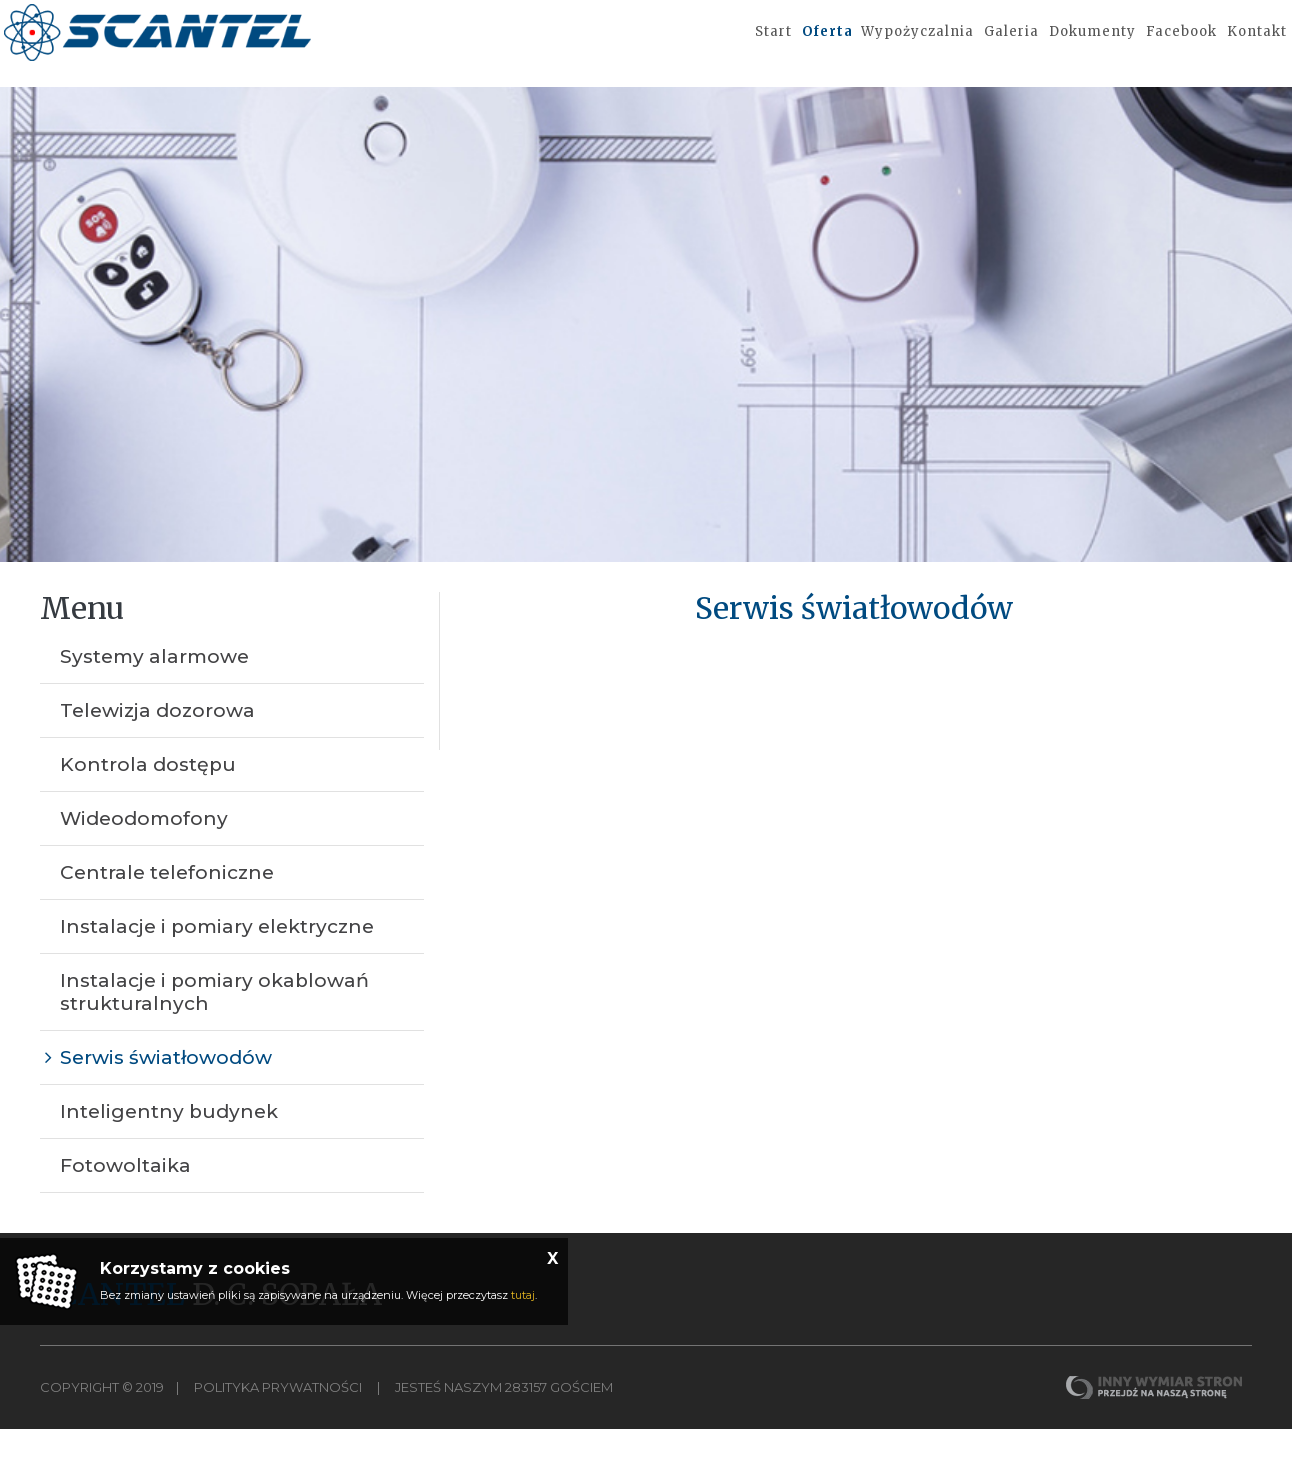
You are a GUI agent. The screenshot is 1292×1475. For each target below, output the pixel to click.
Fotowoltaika (125, 1211)
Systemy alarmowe (154, 702)
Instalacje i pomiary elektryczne (217, 972)
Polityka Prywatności (278, 1433)
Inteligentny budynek (169, 1157)
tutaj (523, 1295)
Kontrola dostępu (148, 810)
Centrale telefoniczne (167, 918)
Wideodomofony (144, 864)
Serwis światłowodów (166, 1103)
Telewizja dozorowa (157, 756)
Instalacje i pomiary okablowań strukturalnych (214, 1038)
